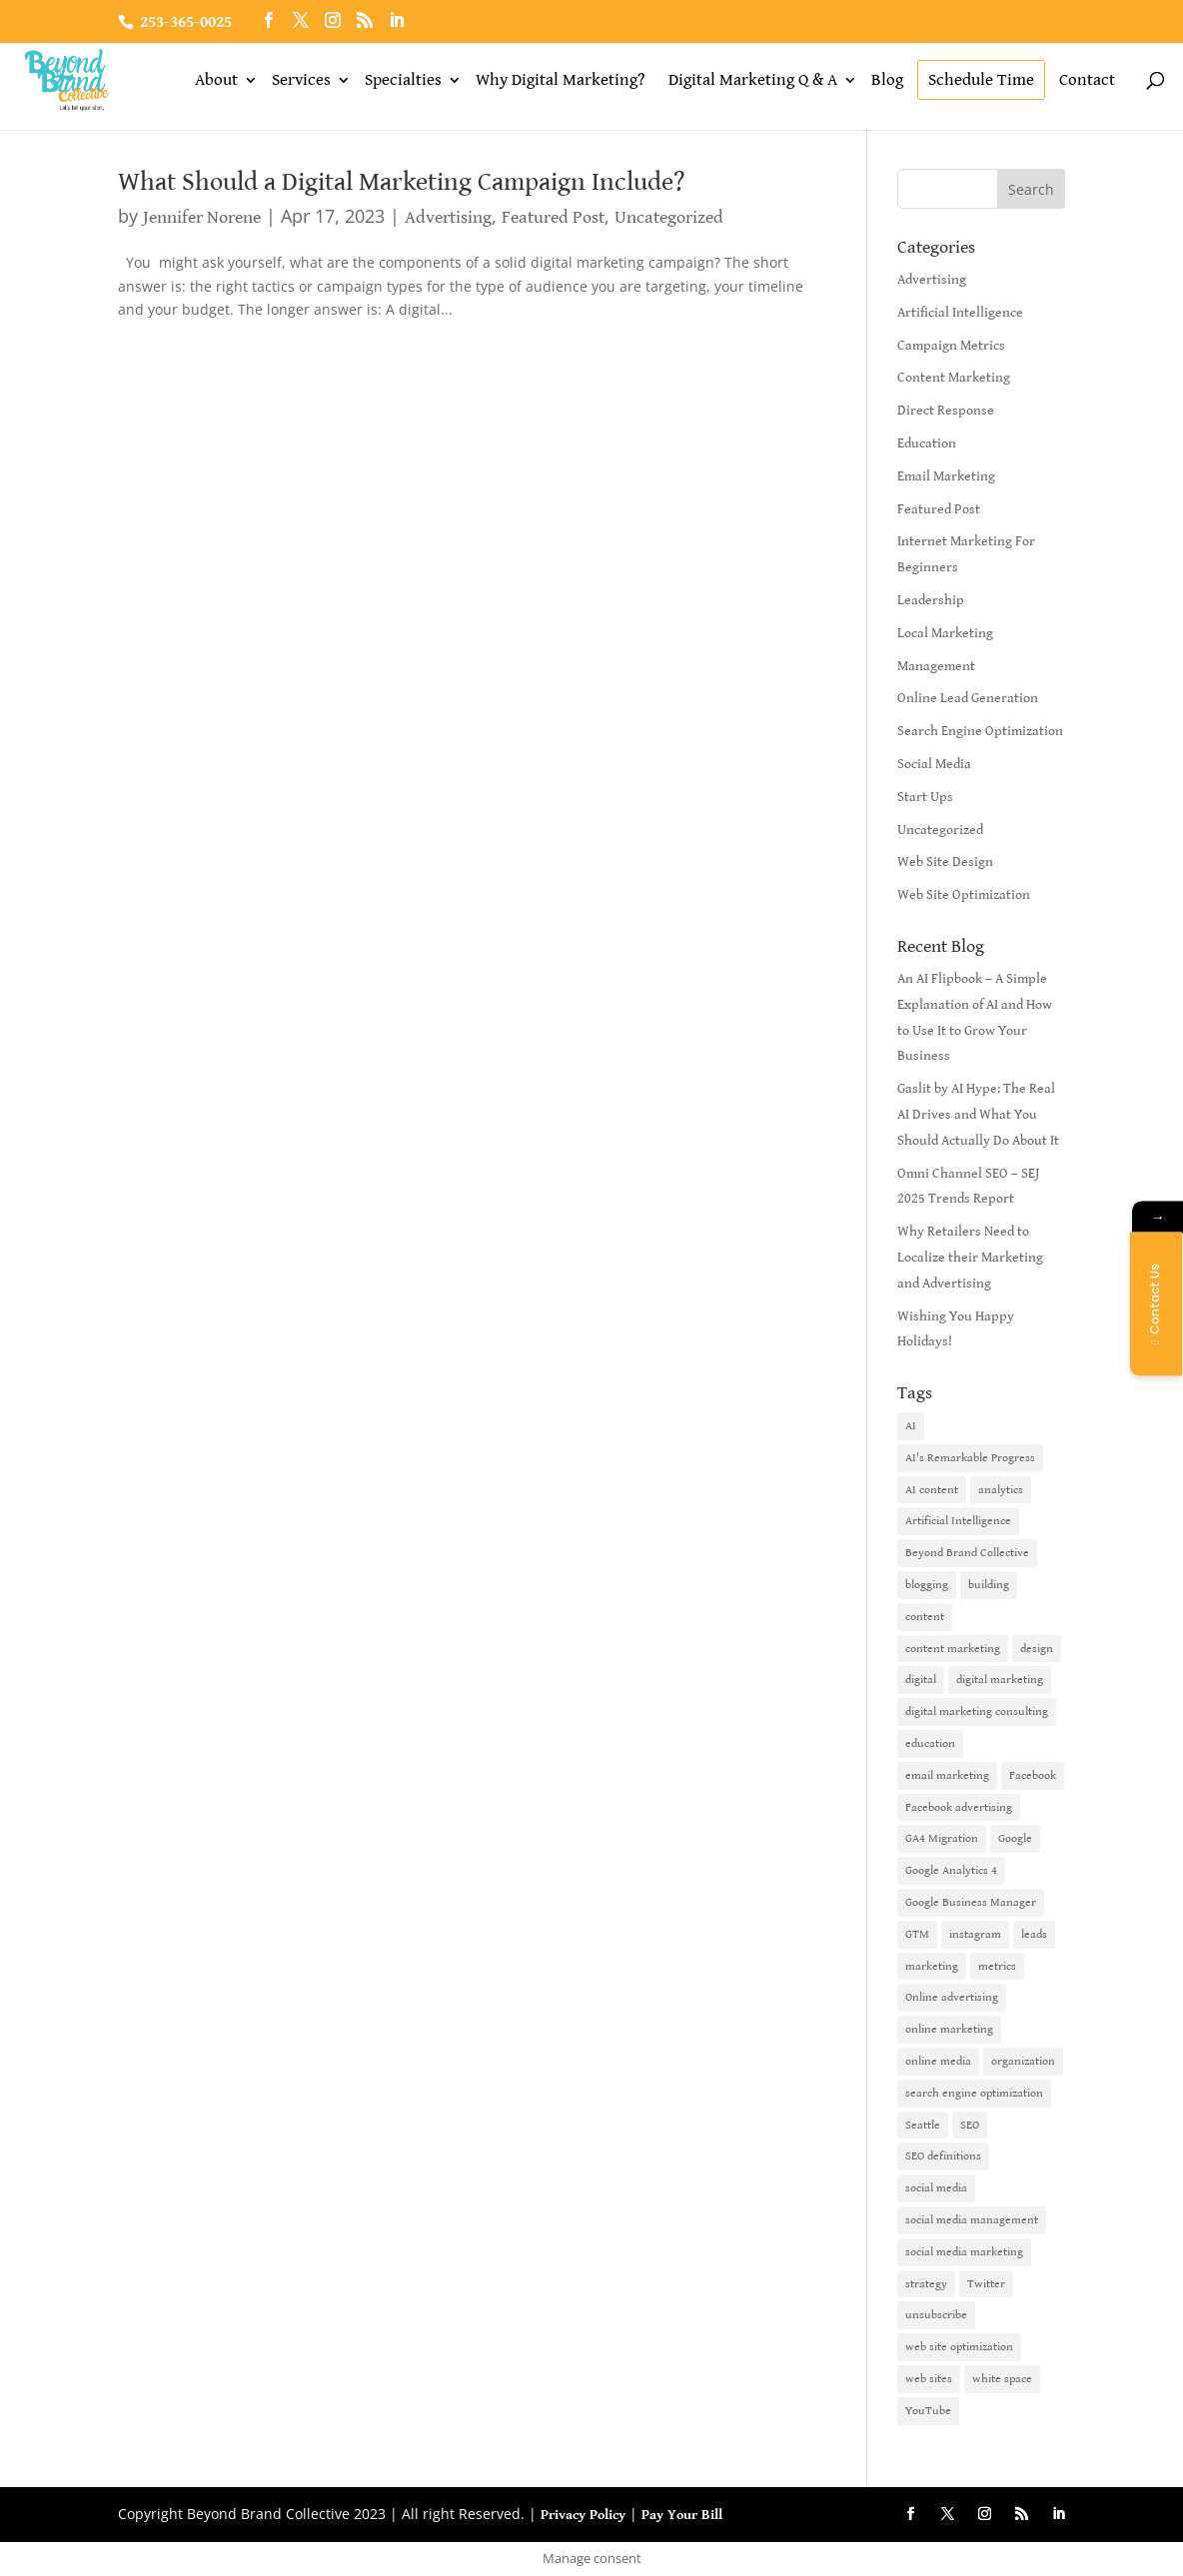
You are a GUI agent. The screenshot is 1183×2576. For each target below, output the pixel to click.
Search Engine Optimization (980, 731)
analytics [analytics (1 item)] (1000, 1489)
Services (301, 80)
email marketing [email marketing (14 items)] (947, 1775)
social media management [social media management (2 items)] (971, 2219)
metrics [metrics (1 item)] (997, 1966)
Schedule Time (981, 80)
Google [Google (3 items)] (1015, 1838)
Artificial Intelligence (960, 313)
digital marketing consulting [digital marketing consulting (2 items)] (976, 1711)
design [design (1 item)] (1036, 1648)
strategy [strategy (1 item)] (926, 2283)
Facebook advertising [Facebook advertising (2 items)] (958, 1807)
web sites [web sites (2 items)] (928, 2378)
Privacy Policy (583, 2515)
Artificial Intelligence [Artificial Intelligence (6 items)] (958, 1520)
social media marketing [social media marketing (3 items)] (964, 2251)
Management (936, 666)
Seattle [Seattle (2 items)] (922, 2125)
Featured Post (553, 217)
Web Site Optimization (963, 895)
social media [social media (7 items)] (936, 2187)
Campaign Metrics (951, 346)
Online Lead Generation (967, 698)
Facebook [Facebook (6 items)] (1032, 1775)
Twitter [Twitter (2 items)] (986, 2283)
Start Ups (925, 797)
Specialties (403, 80)
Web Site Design (945, 862)
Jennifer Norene (202, 217)
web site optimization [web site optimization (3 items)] (959, 2346)
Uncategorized (668, 217)
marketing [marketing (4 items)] (931, 1966)
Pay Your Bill (681, 2515)
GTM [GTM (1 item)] (917, 1934)
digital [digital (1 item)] (920, 1679)
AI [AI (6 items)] (910, 1425)
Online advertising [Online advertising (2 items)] (951, 1997)
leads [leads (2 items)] (1034, 1934)
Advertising (448, 217)
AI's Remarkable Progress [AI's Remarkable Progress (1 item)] (970, 1457)
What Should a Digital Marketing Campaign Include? (401, 182)
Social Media (934, 764)
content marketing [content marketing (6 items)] (952, 1648)
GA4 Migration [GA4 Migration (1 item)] (941, 1838)
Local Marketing (945, 633)
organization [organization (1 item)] (1023, 2061)
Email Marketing (946, 476)
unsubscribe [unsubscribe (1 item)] (936, 2314)
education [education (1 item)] (930, 1743)
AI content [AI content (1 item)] (931, 1489)
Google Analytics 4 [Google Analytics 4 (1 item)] (951, 1870)
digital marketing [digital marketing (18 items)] (999, 1679)
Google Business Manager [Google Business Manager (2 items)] (970, 1902)
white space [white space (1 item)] (1002, 2378)
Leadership (930, 600)
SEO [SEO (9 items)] (969, 2125)
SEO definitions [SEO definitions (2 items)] (943, 2155)
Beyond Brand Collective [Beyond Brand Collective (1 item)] (967, 1552)
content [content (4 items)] (924, 1616)
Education (926, 443)
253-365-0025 (186, 22)
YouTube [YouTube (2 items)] (928, 2410)
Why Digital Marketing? (560, 80)
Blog (887, 80)
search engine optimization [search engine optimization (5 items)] (974, 2093)
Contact (1087, 80)
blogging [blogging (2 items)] (926, 1584)
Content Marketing (953, 378)
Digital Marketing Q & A (752, 80)
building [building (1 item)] (988, 1584)
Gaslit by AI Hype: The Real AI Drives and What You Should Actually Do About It (978, 1115)
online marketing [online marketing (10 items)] (949, 2029)
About (216, 80)
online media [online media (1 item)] (938, 2061)
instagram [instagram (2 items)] (975, 1934)
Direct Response (945, 411)
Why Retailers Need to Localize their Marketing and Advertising (970, 1257)
